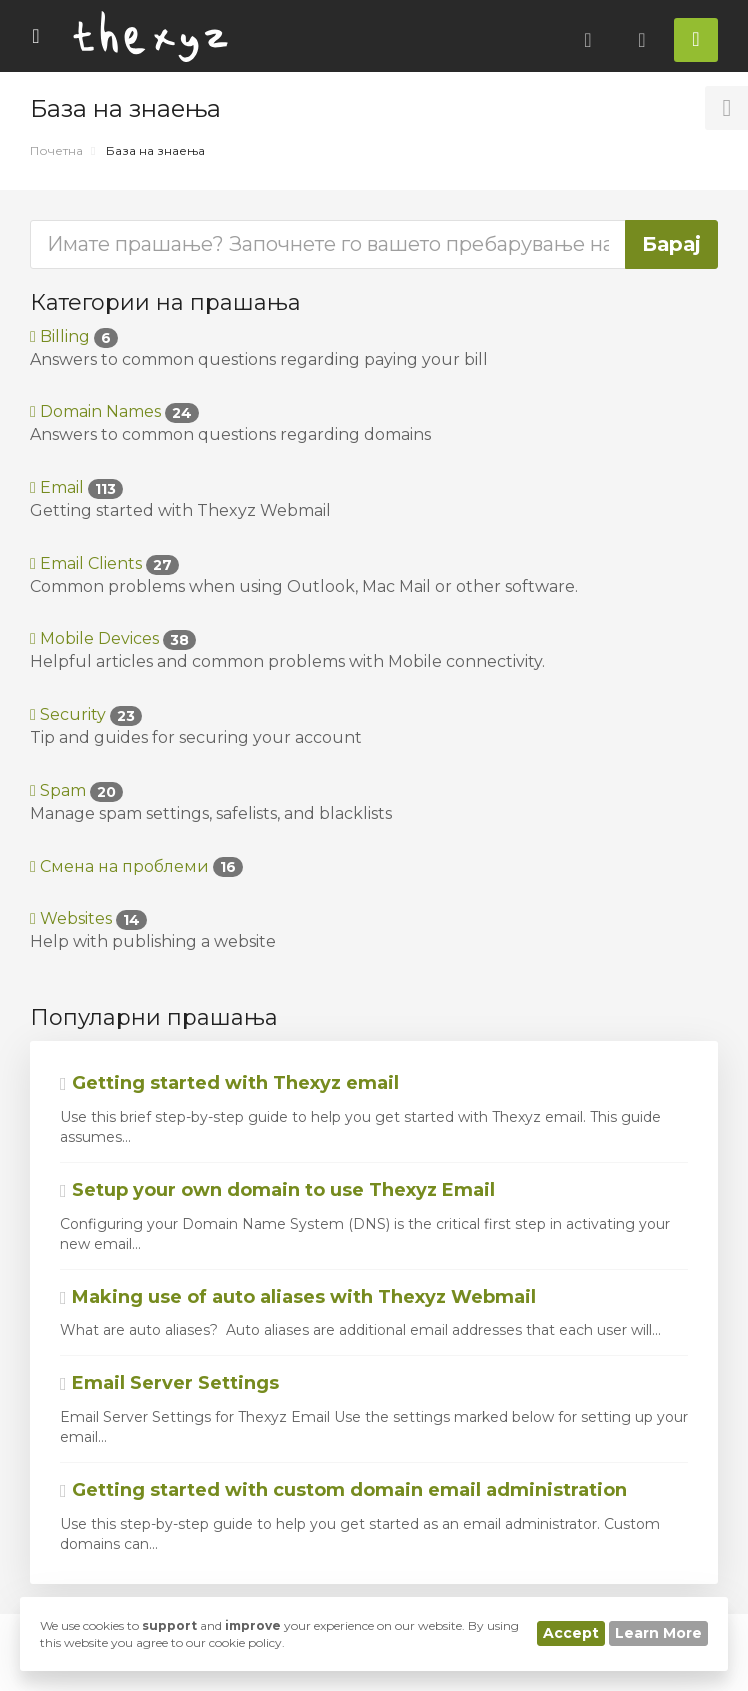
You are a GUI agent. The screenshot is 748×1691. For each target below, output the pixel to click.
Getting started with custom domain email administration (343, 1490)
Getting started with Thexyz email (229, 1083)
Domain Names (114, 411)
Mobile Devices (113, 638)
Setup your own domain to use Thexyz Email (277, 1190)
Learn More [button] (658, 1633)
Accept (571, 1633)
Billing (74, 336)
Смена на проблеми (136, 866)
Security (86, 714)
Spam (76, 790)
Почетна (56, 150)
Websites (88, 918)
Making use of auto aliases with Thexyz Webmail (298, 1297)
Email (76, 487)
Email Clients (104, 563)
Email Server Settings (169, 1383)
